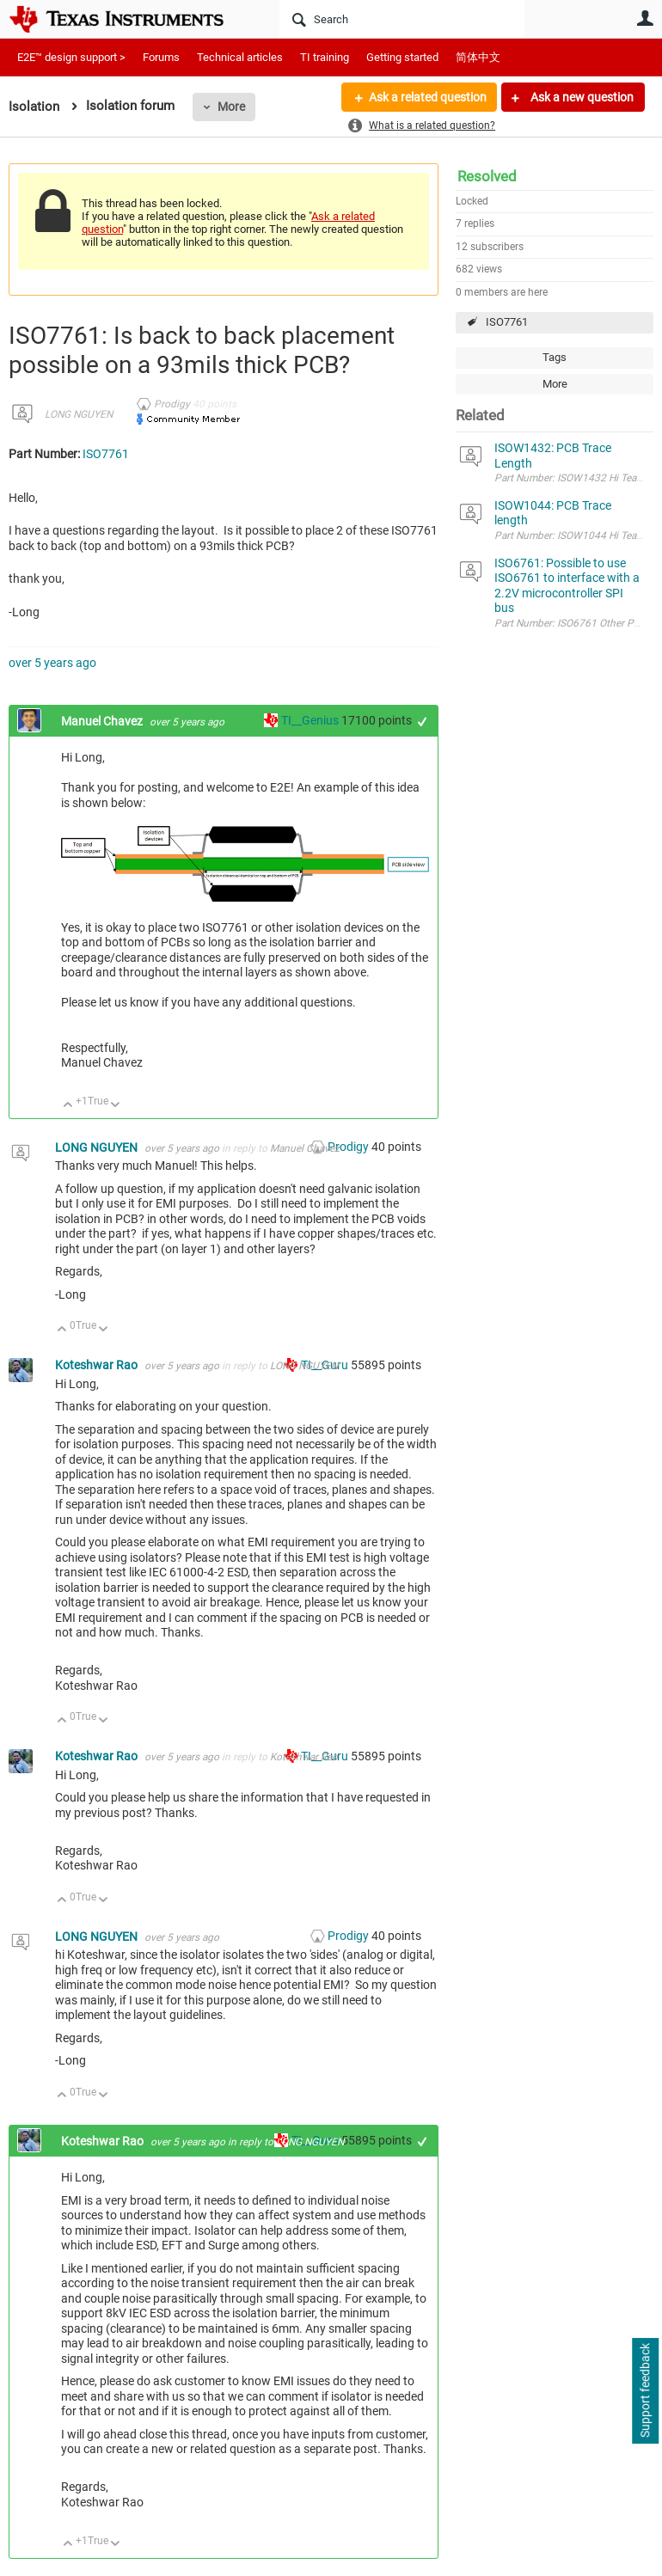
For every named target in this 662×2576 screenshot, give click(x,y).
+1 (422, 721)
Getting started (402, 57)
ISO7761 (507, 321)
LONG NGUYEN (79, 414)
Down (115, 1105)
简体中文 (478, 57)
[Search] (401, 19)
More (231, 106)
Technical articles (240, 57)
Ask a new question (581, 97)
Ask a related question (427, 97)
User (644, 18)
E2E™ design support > (71, 57)
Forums (161, 57)
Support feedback (645, 2391)
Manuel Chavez (103, 721)
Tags (554, 357)
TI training (324, 57)
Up (68, 1105)
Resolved (487, 176)
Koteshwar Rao (97, 1365)
